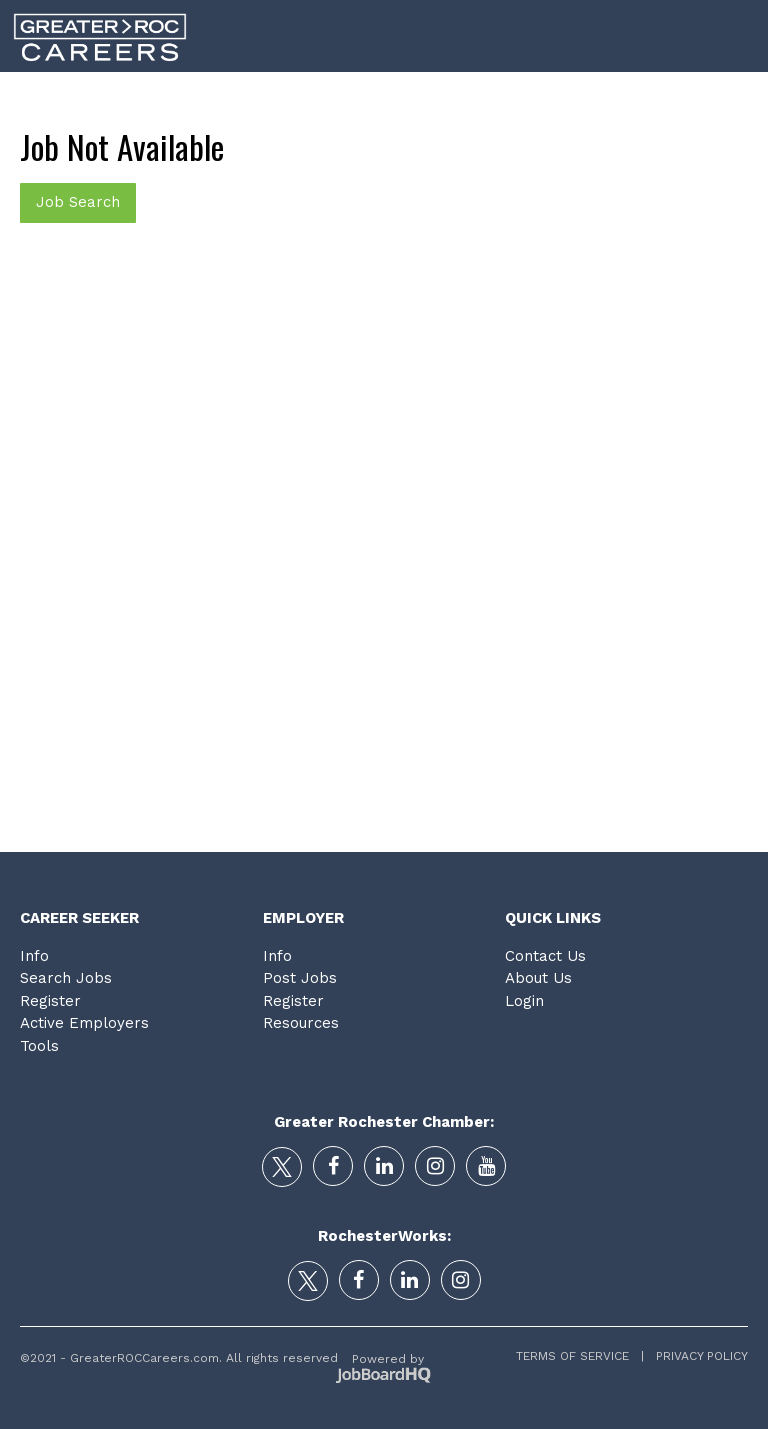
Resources (301, 1023)
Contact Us (545, 956)
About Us (538, 978)
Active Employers (84, 1023)
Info (34, 956)
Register (50, 1001)
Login (735, 99)
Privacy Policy (696, 1356)
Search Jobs (66, 978)
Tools (656, 99)
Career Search (254, 99)
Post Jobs (300, 978)
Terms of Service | (580, 1356)
